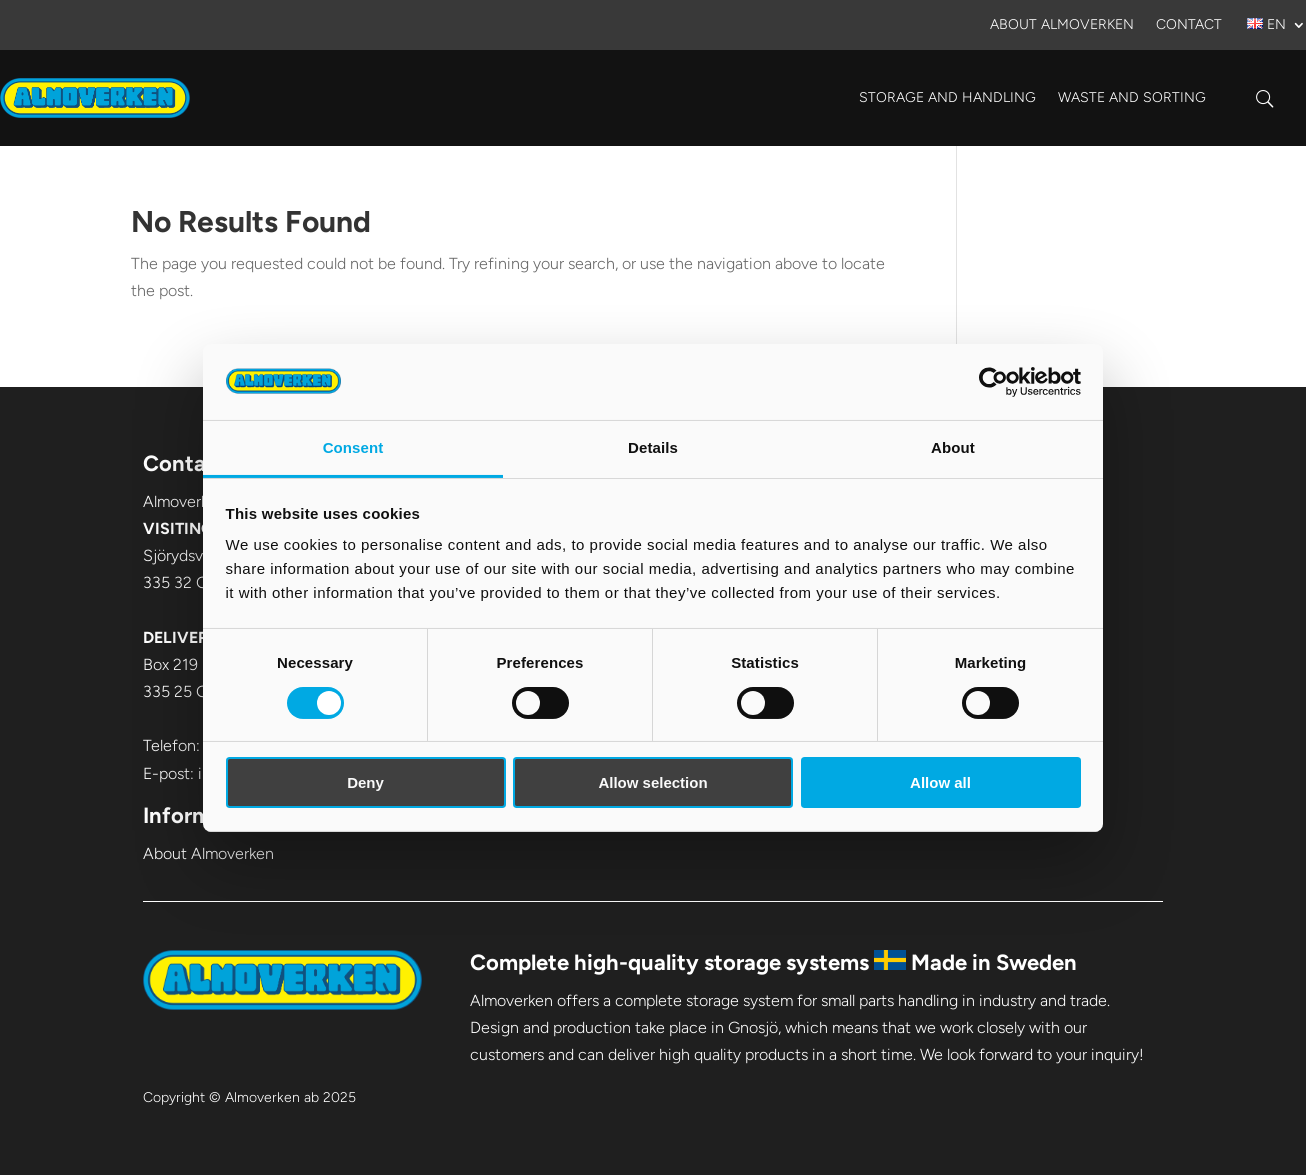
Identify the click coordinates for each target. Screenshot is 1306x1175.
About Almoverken (1062, 25)
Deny (365, 782)
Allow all (940, 782)
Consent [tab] (353, 447)
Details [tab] (653, 447)
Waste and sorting (1132, 97)
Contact (1189, 25)
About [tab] (953, 447)
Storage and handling (947, 97)
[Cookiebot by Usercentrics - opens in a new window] (993, 382)
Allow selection (652, 782)
